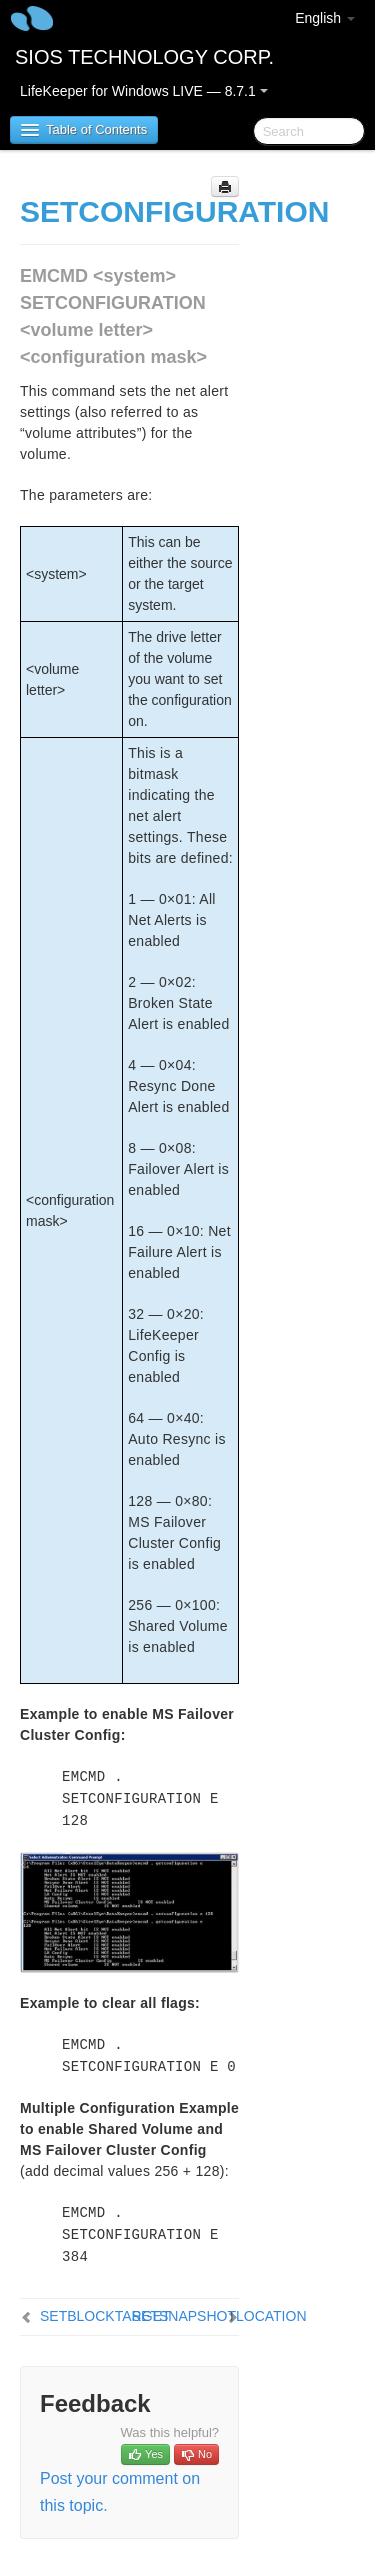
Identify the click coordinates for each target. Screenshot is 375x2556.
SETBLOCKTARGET (105, 2316)
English (325, 18)
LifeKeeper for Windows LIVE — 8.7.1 (144, 91)
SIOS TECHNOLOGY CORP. (144, 57)
